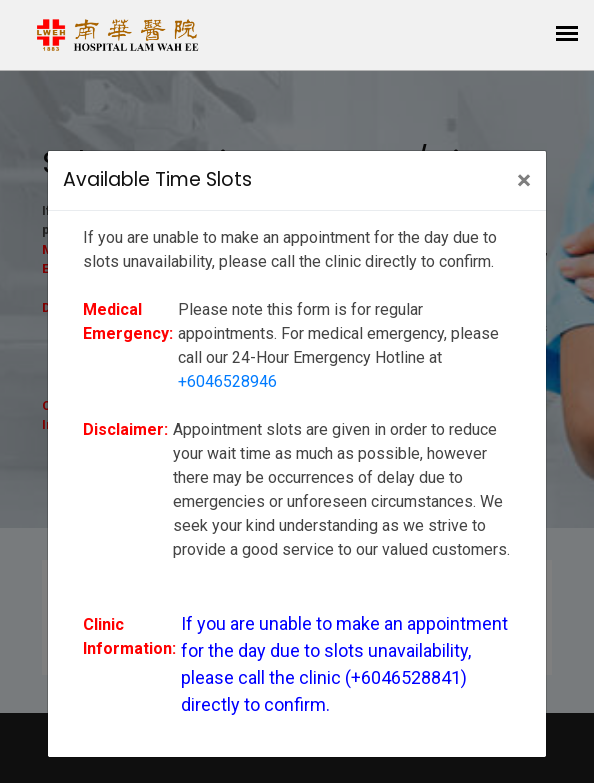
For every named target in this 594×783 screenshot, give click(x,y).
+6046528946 (227, 381)
